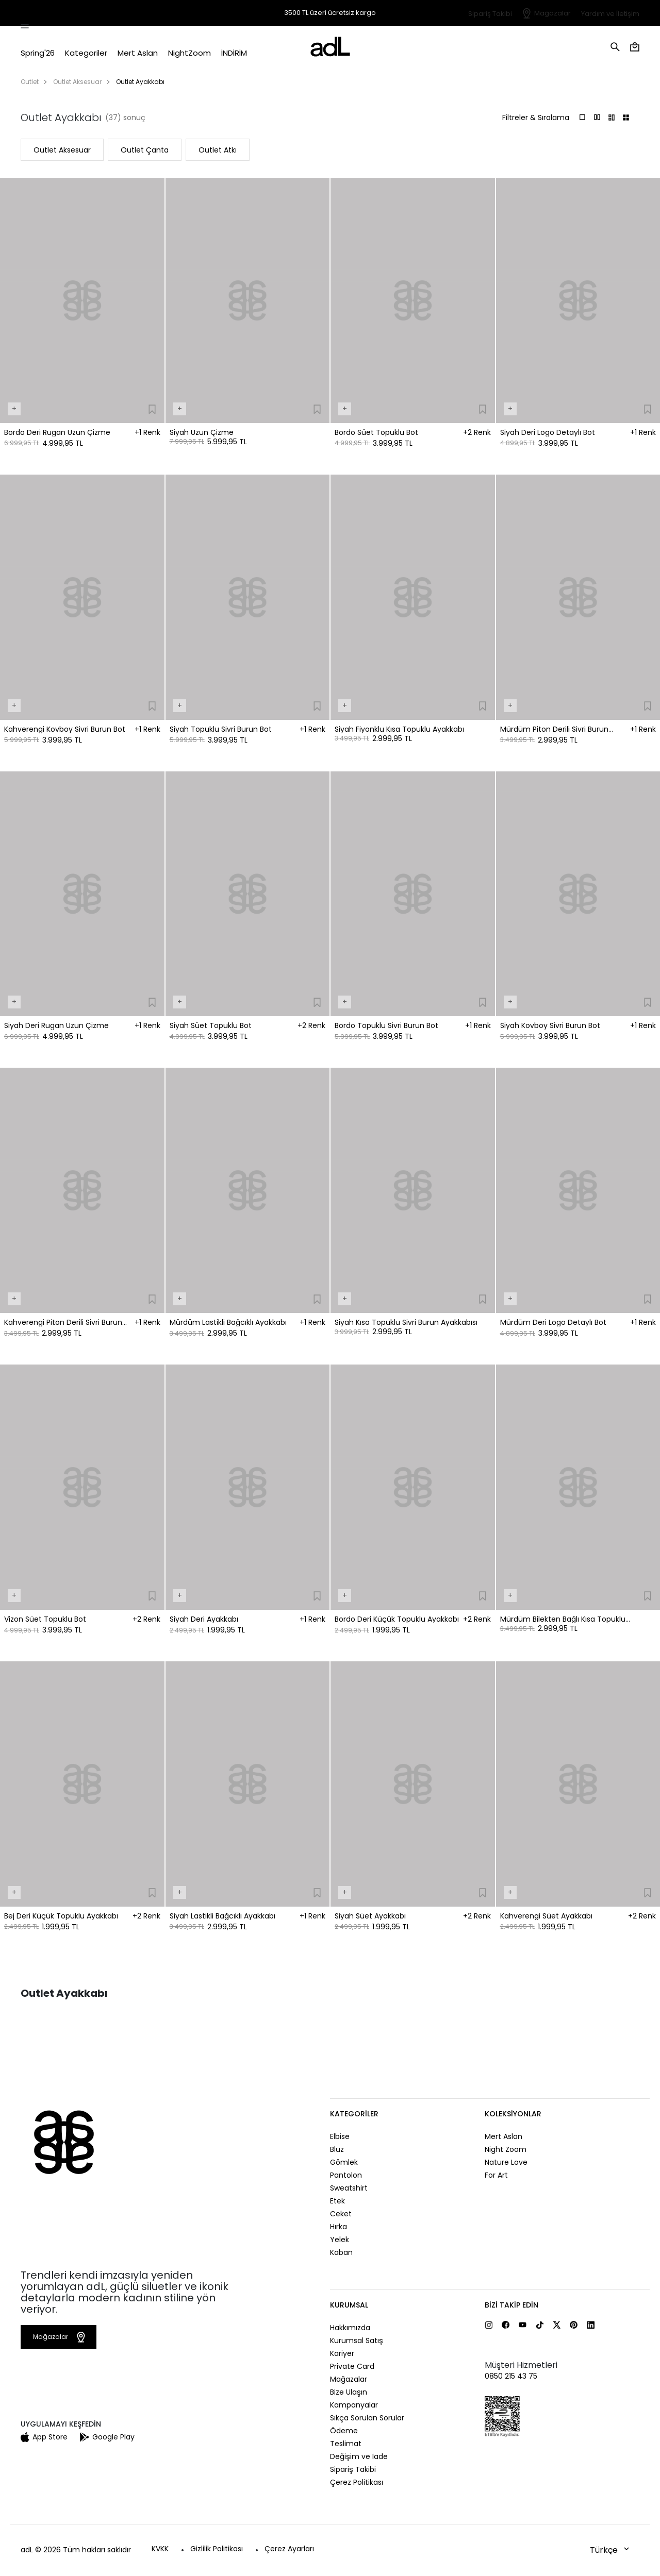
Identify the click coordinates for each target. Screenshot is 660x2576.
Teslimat (345, 2443)
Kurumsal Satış (356, 2340)
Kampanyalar (354, 2405)
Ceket (341, 2214)
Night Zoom (505, 2149)
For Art (496, 2175)
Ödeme (344, 2431)
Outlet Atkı (218, 150)
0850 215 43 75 (511, 2376)
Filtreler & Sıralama (535, 117)
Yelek (339, 2239)
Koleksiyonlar (513, 2114)
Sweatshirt (349, 2188)
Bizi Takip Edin (511, 2305)
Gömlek (344, 2162)
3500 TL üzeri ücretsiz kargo (330, 12)
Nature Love (506, 2162)
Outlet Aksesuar (77, 81)
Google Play (107, 2437)
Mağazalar (552, 13)
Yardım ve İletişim (610, 14)
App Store (44, 2437)
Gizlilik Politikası (216, 2549)
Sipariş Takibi (490, 14)
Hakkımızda (350, 2327)
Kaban (341, 2252)
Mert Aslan (503, 2136)
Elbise (340, 2136)
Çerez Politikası (356, 2482)
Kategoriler (354, 2114)
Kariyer (342, 2353)
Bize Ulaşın (348, 2392)
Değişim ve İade (359, 2456)
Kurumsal (349, 2305)
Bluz (337, 2149)
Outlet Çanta (145, 150)
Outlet (30, 81)
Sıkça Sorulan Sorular (367, 2418)
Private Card (352, 2366)
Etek (337, 2201)
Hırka (338, 2226)
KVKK (160, 2549)
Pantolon (346, 2175)
